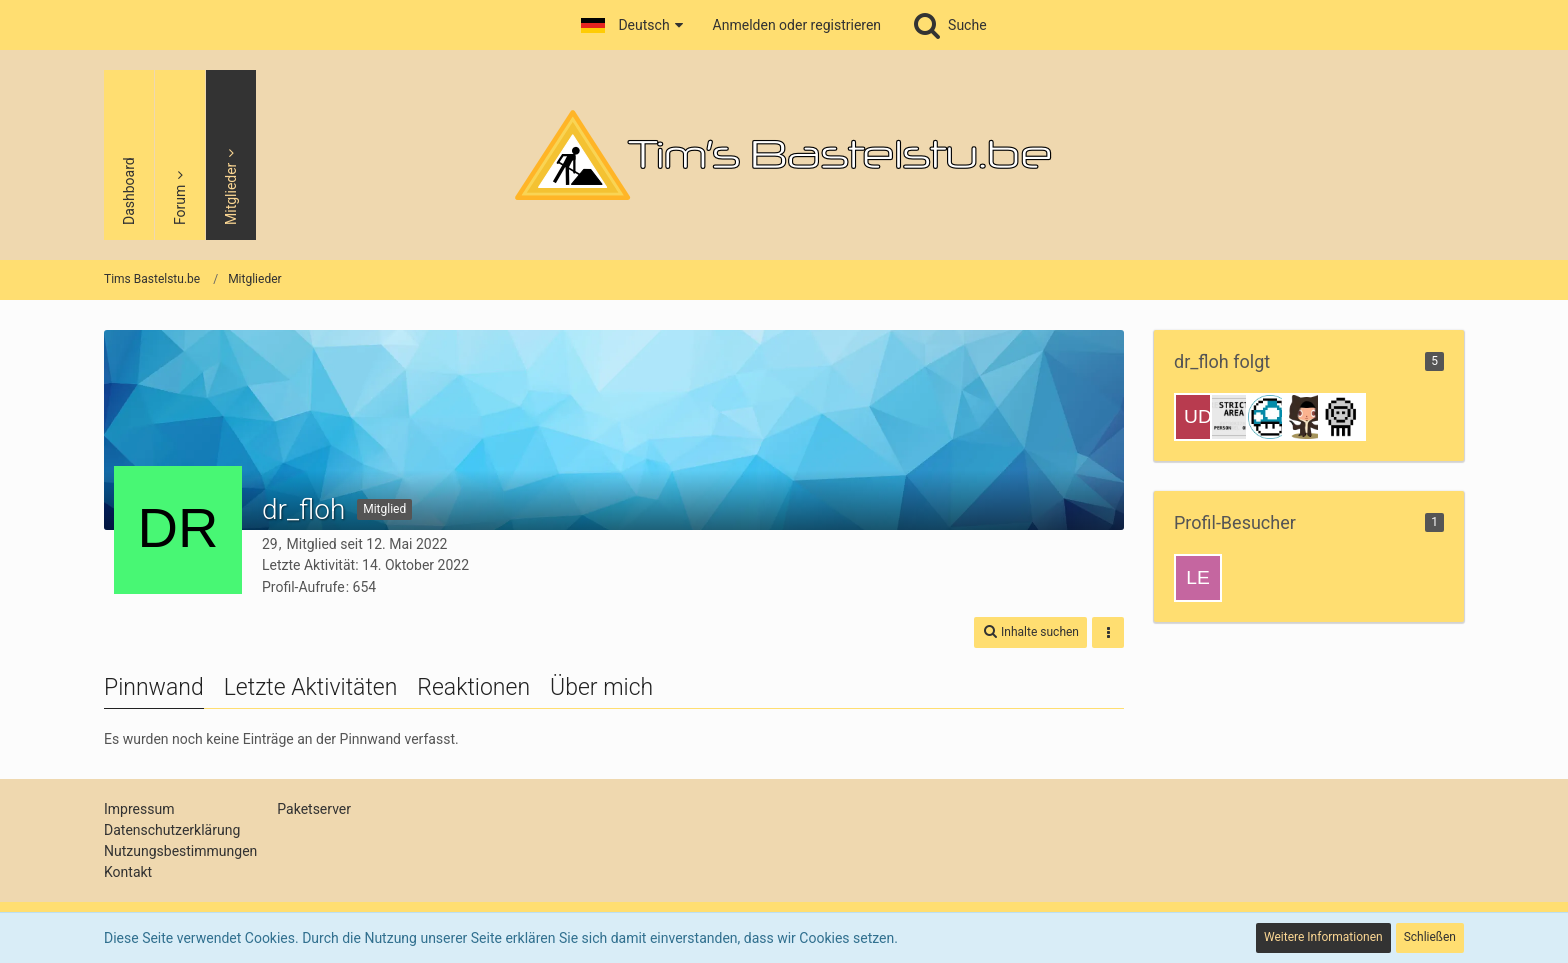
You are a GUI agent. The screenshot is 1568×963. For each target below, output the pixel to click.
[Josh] (1306, 417)
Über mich (601, 687)
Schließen (1430, 937)
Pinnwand (154, 687)
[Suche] (949, 25)
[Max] (1270, 417)
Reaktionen (473, 687)
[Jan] (1234, 417)
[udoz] (1198, 417)
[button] (631, 25)
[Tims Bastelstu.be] (784, 155)
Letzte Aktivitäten (311, 687)
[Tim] (1342, 417)
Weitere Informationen (1323, 937)
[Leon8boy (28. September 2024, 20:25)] (1198, 578)
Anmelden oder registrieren (797, 25)
